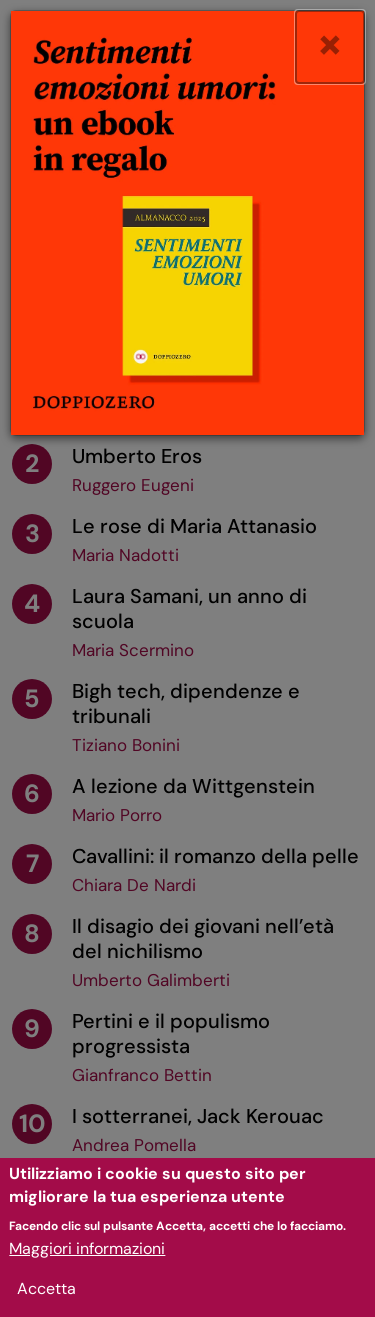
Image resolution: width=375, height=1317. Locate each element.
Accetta (46, 1294)
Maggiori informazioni (87, 1254)
